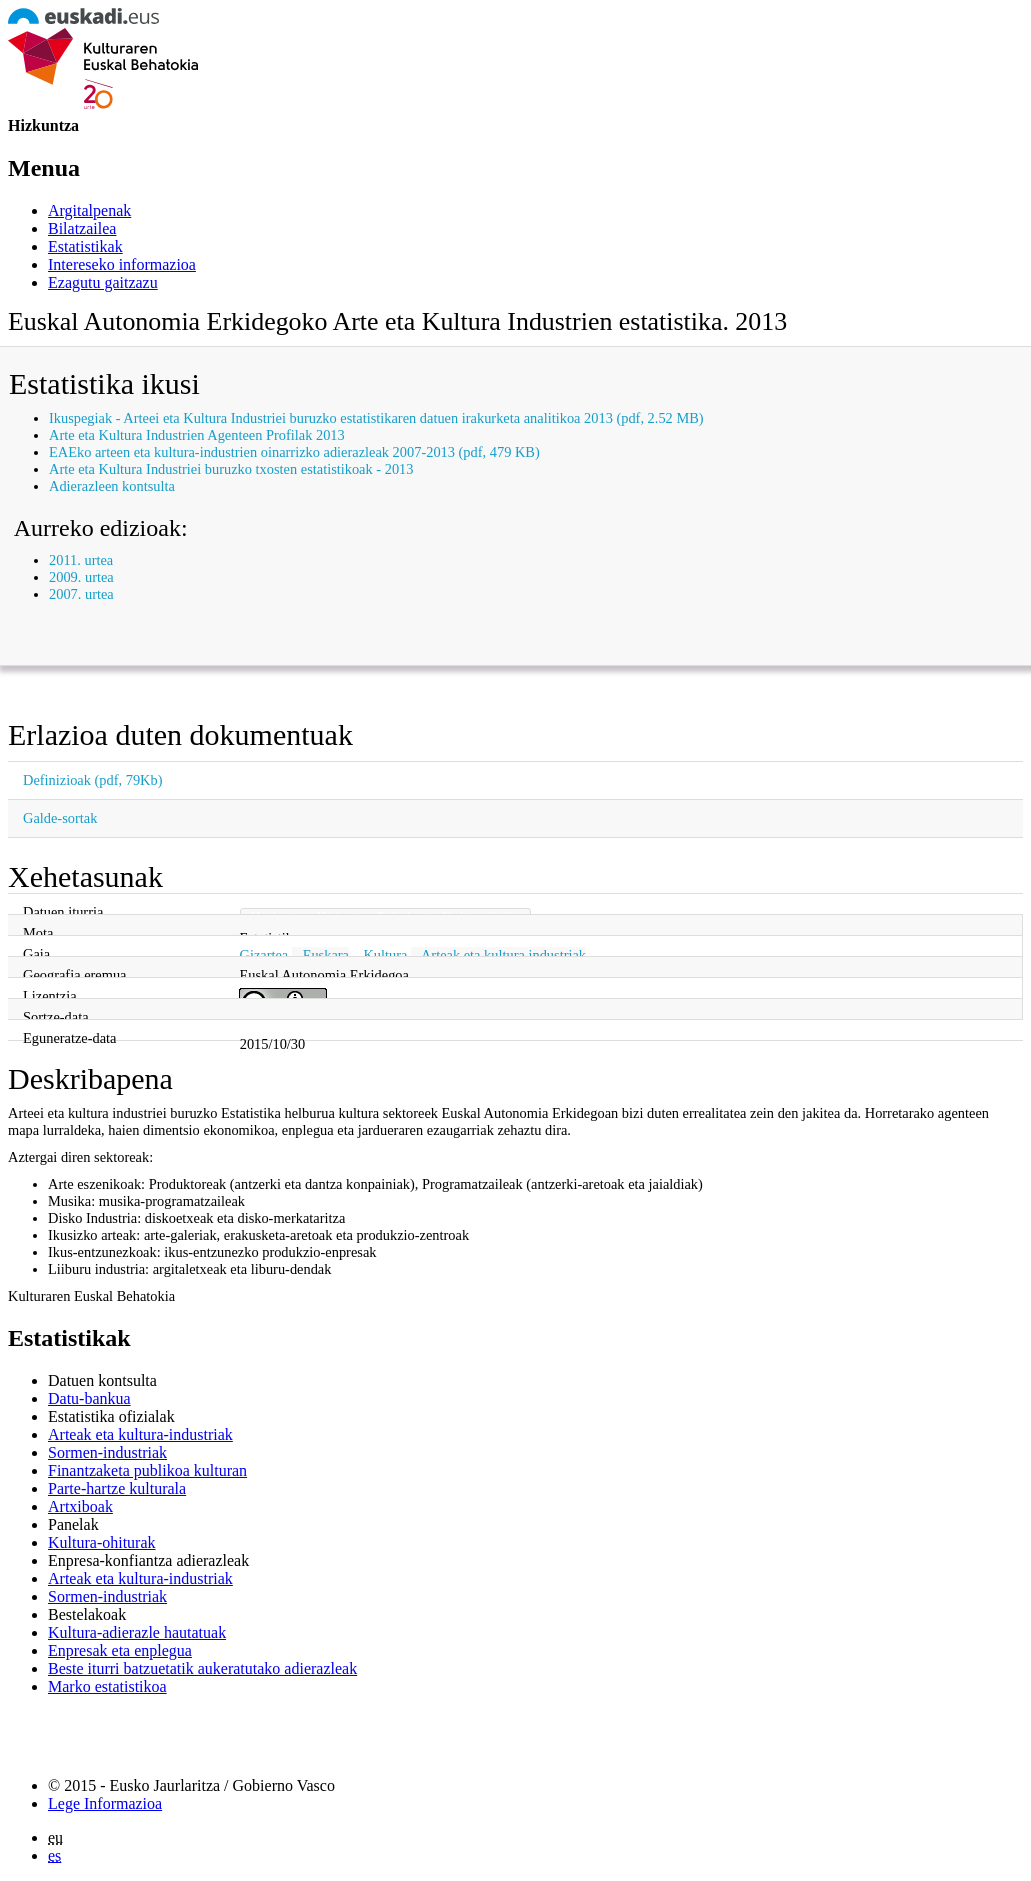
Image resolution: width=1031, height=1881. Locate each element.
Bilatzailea (82, 228)
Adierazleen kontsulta (112, 486)
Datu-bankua (89, 1398)
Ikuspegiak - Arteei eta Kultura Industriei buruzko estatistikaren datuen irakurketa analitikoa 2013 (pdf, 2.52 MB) (376, 418)
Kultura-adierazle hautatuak (137, 1632)
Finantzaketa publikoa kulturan (147, 1470)
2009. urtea (81, 577)
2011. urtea (81, 560)
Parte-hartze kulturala (117, 1488)
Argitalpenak (89, 210)
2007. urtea (81, 594)
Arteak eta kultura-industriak (140, 1434)
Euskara (326, 955)
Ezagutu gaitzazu (103, 282)
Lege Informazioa (105, 1803)
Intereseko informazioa (122, 264)
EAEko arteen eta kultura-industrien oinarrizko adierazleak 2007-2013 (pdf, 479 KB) (294, 452)
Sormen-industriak (107, 1452)
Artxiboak (80, 1506)
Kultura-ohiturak (102, 1542)
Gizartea (263, 955)
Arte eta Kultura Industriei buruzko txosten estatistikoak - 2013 (231, 469)
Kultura (385, 955)
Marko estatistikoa (107, 1686)
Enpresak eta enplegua (120, 1650)
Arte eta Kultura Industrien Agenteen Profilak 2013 (197, 435)
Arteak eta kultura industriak (503, 955)
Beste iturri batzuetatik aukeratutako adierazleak (202, 1668)
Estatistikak (85, 246)
